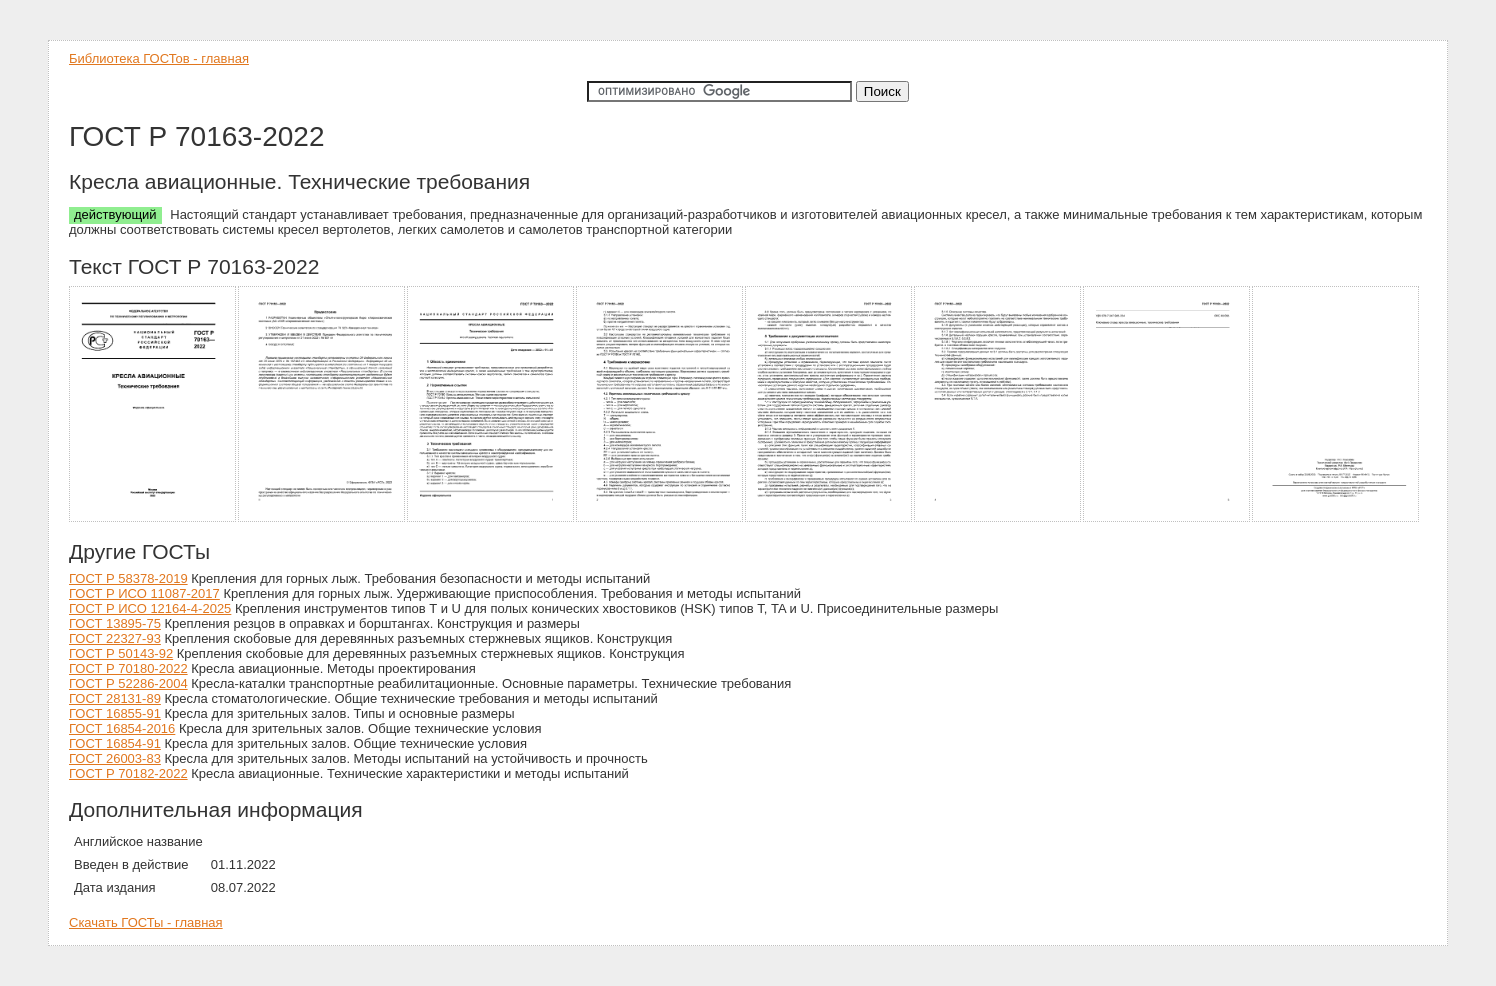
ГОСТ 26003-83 (115, 758)
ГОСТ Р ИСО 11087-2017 (144, 593)
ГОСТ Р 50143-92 (121, 653)
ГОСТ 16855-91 (115, 713)
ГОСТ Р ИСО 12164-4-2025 (150, 608)
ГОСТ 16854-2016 (122, 728)
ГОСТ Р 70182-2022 (128, 773)
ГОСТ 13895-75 (115, 623)
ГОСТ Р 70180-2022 (128, 668)
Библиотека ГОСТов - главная (159, 58)
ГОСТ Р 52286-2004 (128, 683)
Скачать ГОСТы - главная (146, 922)
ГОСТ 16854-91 (115, 743)
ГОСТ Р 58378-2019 (128, 578)
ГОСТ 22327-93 (115, 638)
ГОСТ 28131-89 (115, 698)
